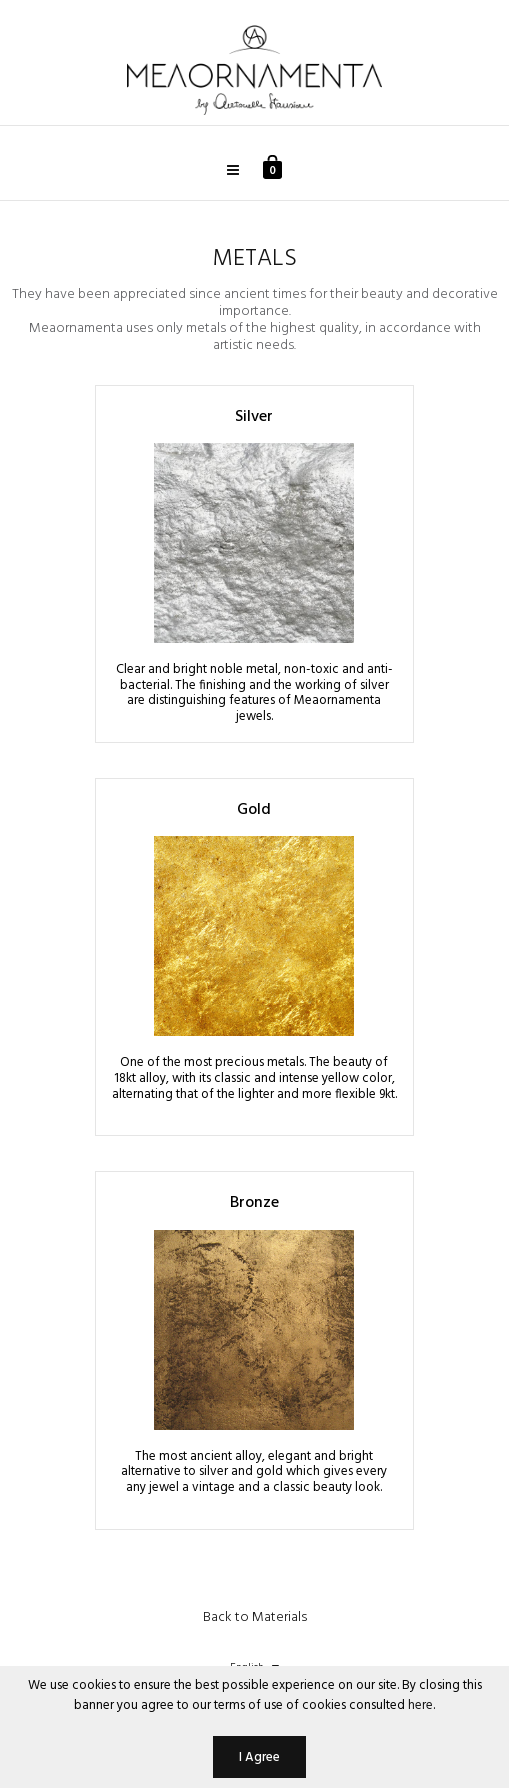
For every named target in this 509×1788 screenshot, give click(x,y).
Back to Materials (255, 1617)
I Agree (259, 1757)
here (420, 1705)
